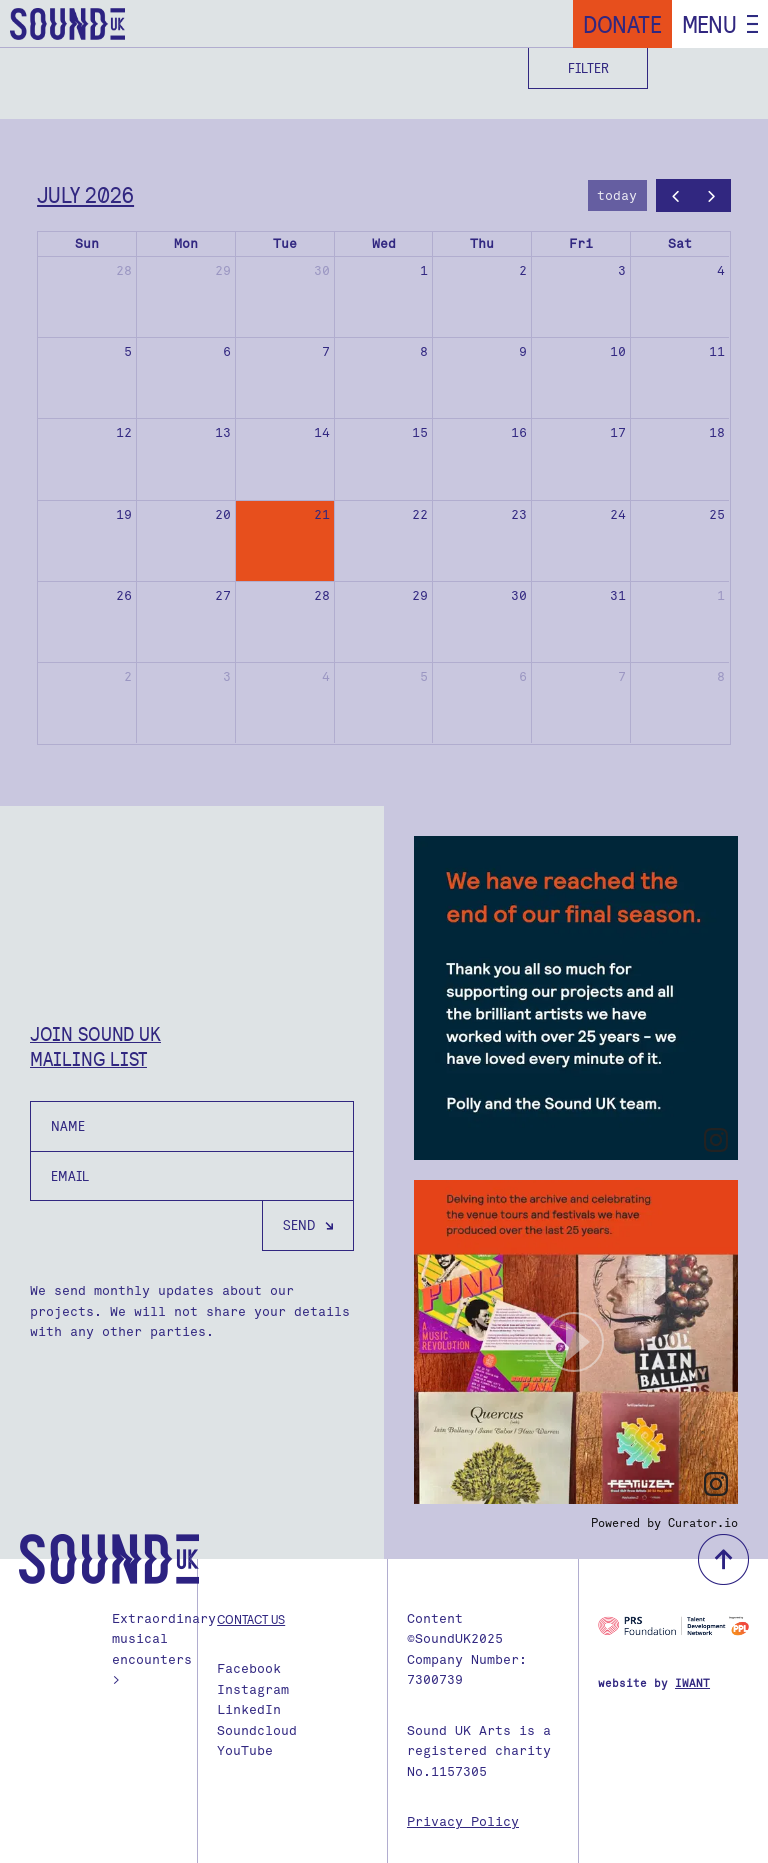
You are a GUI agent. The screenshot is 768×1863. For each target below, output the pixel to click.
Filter (588, 68)
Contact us (251, 1619)
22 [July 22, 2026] (420, 514)
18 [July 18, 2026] (717, 432)
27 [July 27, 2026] (223, 595)
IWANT (692, 1683)
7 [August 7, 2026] (622, 676)
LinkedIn (249, 1709)
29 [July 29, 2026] (420, 595)
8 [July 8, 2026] (424, 351)
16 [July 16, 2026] (519, 432)
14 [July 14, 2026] (322, 432)
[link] (716, 1140)
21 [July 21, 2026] (322, 514)
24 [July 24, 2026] (618, 514)
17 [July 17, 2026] (618, 432)
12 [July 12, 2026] (124, 432)
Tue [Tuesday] (285, 243)
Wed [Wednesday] (384, 243)
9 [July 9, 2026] (523, 351)
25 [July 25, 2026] (717, 514)
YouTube (245, 1750)
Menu (709, 24)
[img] (576, 998)
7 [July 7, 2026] (326, 351)
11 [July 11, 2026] (717, 351)
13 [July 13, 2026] (223, 432)
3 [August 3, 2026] (227, 676)
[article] (576, 998)
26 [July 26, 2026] (124, 595)
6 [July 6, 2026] (227, 351)
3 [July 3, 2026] (622, 270)
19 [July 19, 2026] (124, 514)
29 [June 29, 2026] (223, 270)
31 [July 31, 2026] (618, 595)
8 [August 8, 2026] (721, 676)
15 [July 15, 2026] (420, 432)
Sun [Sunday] (87, 243)
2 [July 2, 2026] (523, 270)
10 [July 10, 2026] (618, 351)
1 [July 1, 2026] (424, 270)
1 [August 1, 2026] (721, 595)
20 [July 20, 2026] (223, 514)
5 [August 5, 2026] (424, 676)
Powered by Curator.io (664, 1523)
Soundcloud (257, 1730)
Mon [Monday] (186, 243)
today (617, 195)
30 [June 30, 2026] (322, 270)
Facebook (249, 1668)
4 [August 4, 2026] (326, 676)
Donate (622, 24)
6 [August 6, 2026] (523, 676)
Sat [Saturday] (680, 243)
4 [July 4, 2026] (721, 270)
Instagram (253, 1689)
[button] (576, 1342)
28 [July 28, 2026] (322, 595)
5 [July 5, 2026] (128, 351)
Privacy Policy (463, 1821)
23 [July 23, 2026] (519, 514)
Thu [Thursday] (482, 243)
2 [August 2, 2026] (128, 676)
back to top (723, 1559)
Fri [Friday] (581, 243)
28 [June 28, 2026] (124, 270)
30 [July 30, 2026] (519, 595)
